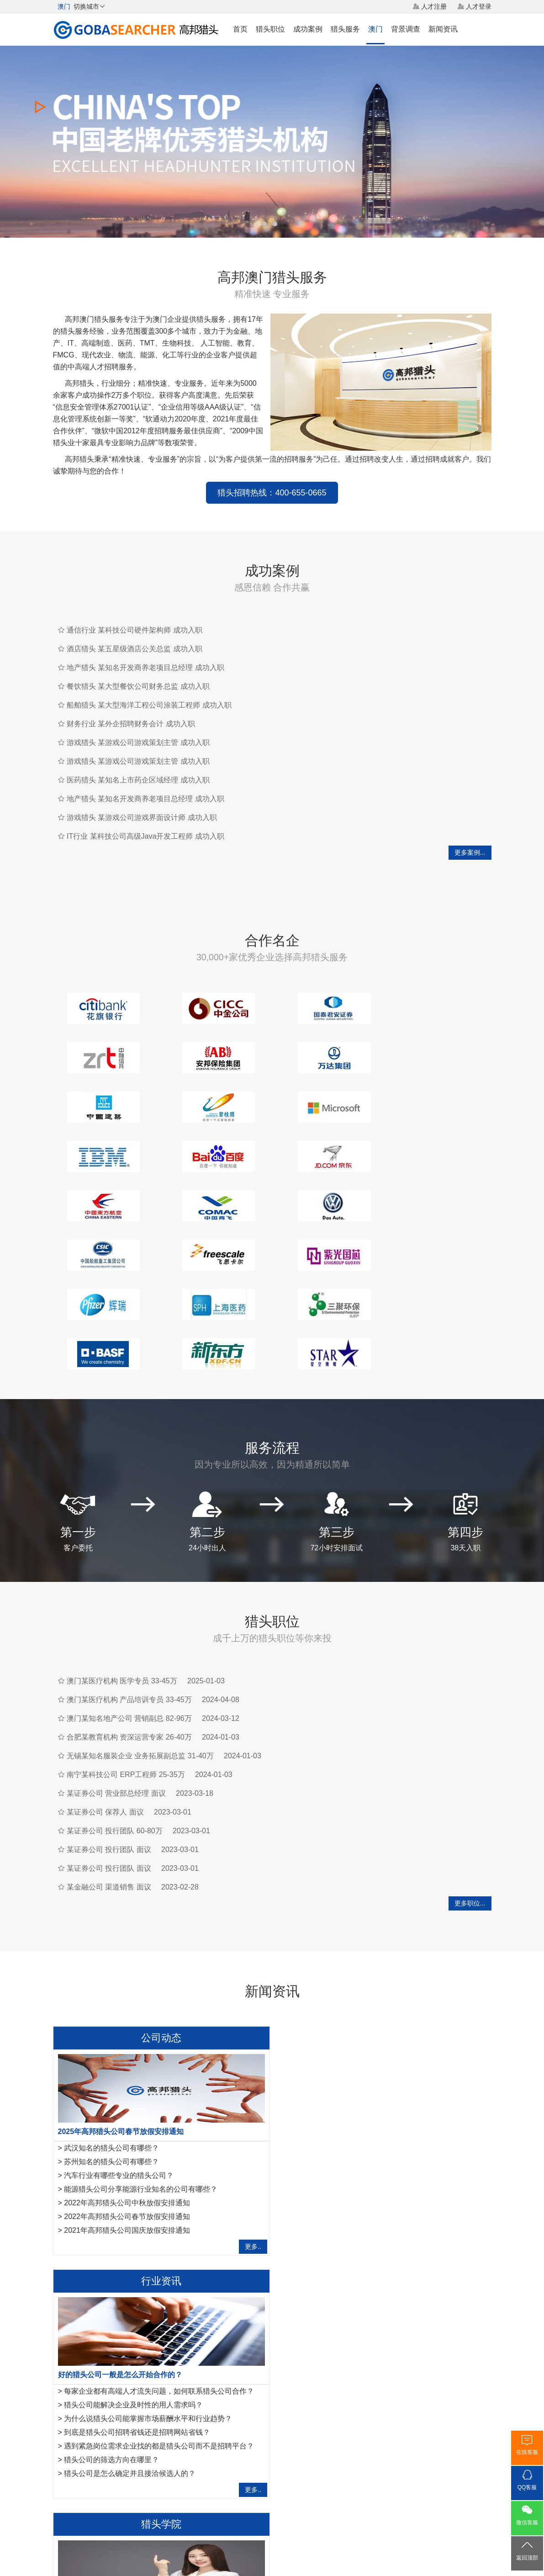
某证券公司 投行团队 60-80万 (115, 1732)
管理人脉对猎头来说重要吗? (110, 2320)
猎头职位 (270, 29)
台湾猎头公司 (175, 2437)
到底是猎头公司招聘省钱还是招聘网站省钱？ (363, 2090)
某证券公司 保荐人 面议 (105, 1713)
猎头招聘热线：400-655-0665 (271, 492)
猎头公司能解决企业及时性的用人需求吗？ (359, 2063)
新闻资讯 (443, 29)
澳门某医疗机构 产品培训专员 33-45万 (129, 1601)
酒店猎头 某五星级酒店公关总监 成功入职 (134, 649)
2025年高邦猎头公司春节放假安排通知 (121, 2033)
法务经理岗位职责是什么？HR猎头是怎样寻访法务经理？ (157, 2333)
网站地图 (324, 2508)
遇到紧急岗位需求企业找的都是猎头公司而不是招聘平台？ (385, 2104)
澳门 (375, 29)
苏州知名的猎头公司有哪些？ (111, 2063)
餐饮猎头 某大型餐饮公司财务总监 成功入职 (138, 686)
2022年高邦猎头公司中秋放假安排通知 (127, 2104)
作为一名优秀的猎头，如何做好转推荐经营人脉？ (138, 2276)
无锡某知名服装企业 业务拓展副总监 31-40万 (140, 1657)
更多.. (248, 2147)
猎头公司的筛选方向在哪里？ (337, 2118)
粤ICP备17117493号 (272, 2543)
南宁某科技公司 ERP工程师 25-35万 (126, 1676)
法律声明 (289, 2508)
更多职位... (470, 1804)
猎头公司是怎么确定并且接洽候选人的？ (356, 2131)
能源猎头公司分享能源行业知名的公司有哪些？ (140, 2090)
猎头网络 (254, 2508)
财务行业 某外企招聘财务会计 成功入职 (131, 724)
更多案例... (470, 852)
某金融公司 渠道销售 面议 (109, 1788)
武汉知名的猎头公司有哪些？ (111, 2049)
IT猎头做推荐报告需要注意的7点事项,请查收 (136, 2361)
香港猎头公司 (72, 2437)
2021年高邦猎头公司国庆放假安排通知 (127, 2131)
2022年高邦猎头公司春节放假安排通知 (127, 2118)
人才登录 (478, 6)
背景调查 (405, 29)
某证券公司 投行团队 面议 (109, 1751)
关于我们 (185, 2508)
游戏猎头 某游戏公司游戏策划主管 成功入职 (138, 742)
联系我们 (359, 2508)
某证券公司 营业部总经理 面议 (116, 1694)
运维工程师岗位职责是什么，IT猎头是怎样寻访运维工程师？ (162, 2347)
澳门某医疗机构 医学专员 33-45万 (122, 1582)
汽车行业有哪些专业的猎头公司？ (119, 2077)
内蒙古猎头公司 (223, 2437)
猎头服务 (345, 29)
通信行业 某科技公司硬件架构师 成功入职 (134, 630)
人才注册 (434, 6)
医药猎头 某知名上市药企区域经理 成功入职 (138, 780)
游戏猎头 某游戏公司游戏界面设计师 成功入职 (142, 817)
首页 (240, 29)
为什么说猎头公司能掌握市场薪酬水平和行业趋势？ (374, 2077)
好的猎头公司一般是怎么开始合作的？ (346, 2033)
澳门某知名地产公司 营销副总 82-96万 (129, 1619)
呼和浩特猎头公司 (123, 2437)
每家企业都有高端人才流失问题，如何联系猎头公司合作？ (385, 2049)
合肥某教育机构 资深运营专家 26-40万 (129, 1638)
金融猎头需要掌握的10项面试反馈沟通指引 (134, 2292)
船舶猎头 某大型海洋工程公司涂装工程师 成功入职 (149, 705)
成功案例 (307, 29)
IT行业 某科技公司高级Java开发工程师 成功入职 (145, 836)
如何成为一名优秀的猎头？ (108, 2375)
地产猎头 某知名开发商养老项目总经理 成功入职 (145, 667)
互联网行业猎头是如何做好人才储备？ (126, 2306)
